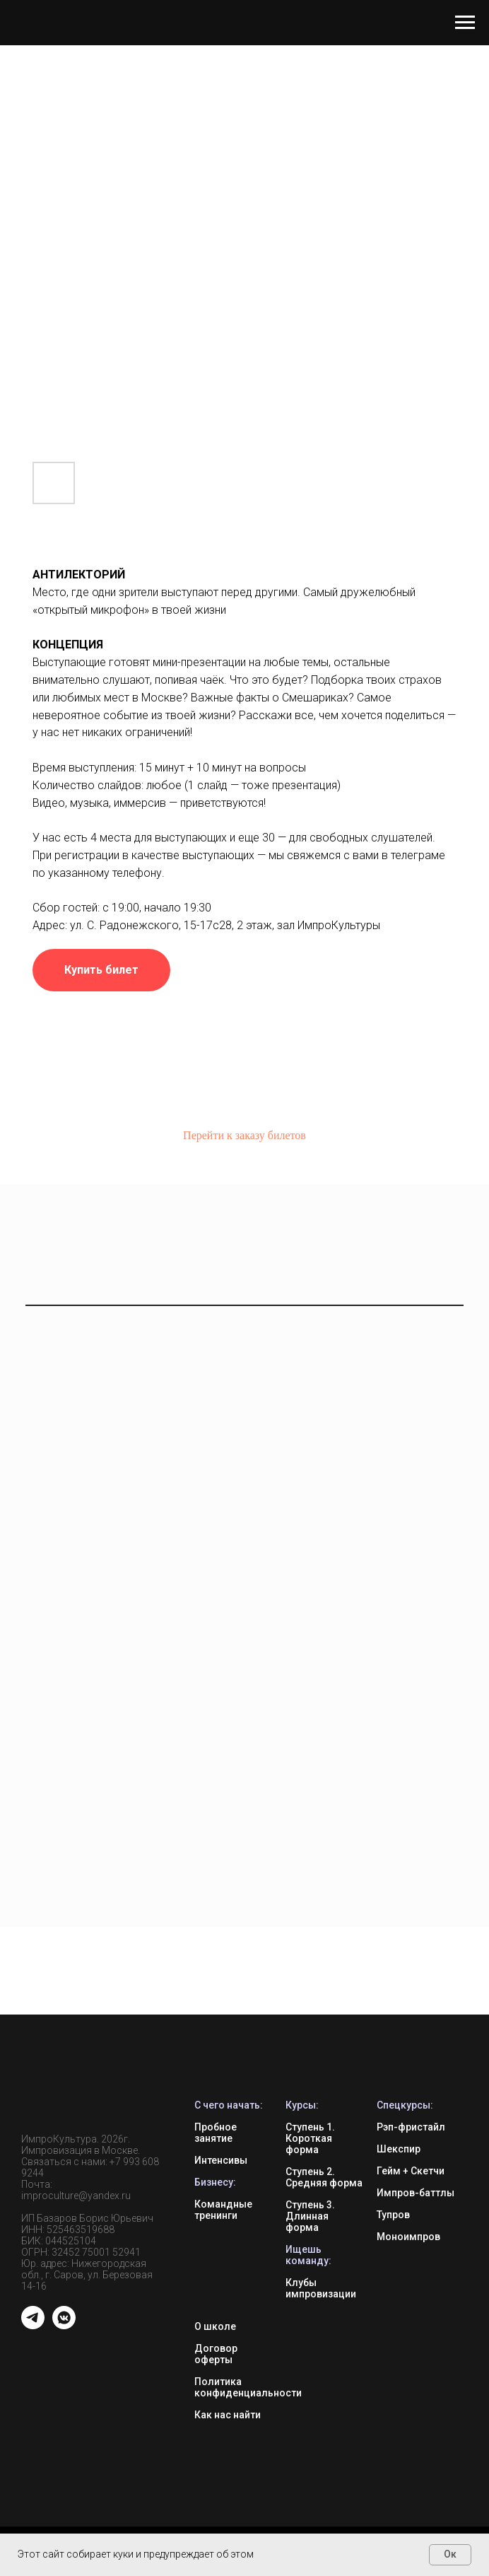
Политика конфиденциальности (248, 2387)
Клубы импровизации (320, 2288)
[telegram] (33, 2325)
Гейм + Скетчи (410, 2170)
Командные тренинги (223, 2209)
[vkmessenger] (64, 2325)
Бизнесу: (215, 2182)
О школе (215, 2326)
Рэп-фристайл (411, 2127)
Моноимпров (408, 2236)
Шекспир (398, 2149)
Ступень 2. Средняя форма (324, 2177)
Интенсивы (220, 2160)
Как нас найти (227, 2414)
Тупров (393, 2214)
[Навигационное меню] (465, 23)
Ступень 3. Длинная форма (310, 2216)
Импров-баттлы (415, 2192)
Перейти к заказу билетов (244, 1135)
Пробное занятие (215, 2132)
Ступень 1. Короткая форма (310, 2138)
